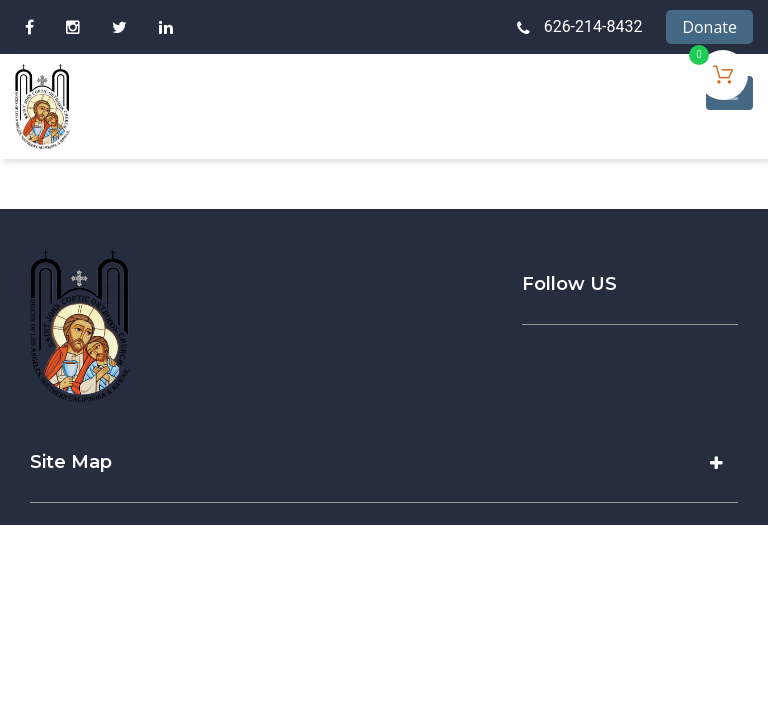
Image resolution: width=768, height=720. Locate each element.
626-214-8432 (593, 26)
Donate (709, 27)
